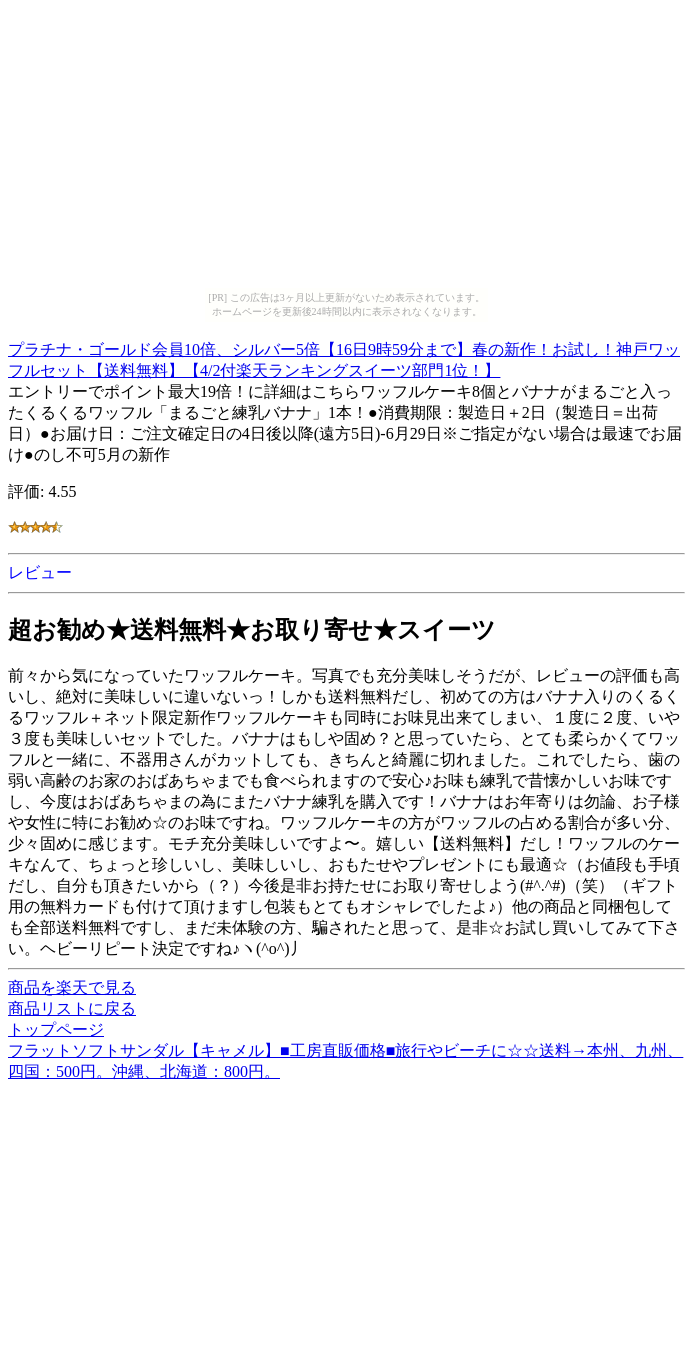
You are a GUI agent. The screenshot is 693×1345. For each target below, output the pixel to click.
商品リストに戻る (72, 1008)
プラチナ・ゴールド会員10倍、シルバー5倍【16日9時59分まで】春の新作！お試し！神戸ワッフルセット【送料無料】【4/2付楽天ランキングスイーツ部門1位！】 (344, 357)
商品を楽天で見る (72, 987)
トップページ (56, 1029)
